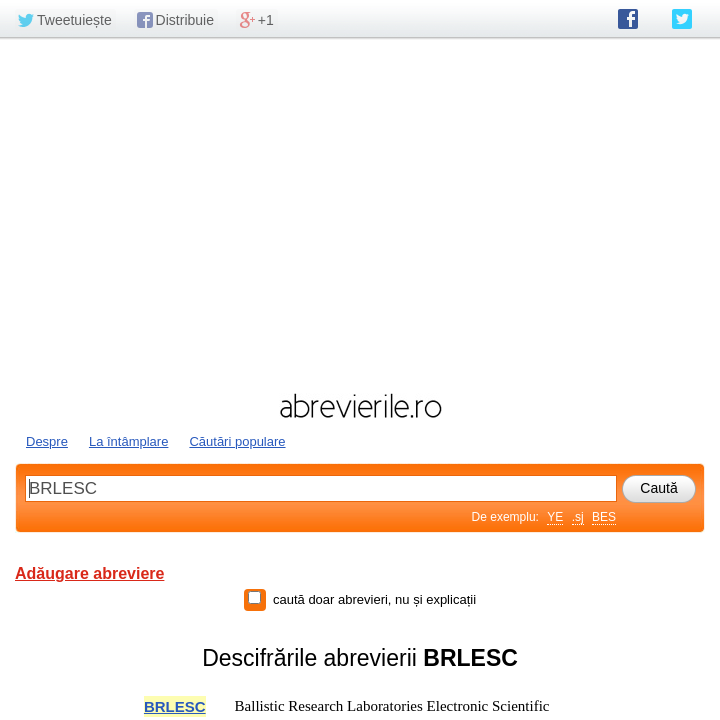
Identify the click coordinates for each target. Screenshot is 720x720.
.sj (578, 517)
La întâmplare (129, 441)
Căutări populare (237, 441)
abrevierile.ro (360, 406)
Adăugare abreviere (89, 573)
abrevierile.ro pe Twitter (682, 19)
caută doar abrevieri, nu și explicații (374, 599)
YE (555, 517)
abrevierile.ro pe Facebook (628, 19)
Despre (47, 441)
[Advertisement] (360, 213)
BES (604, 517)
